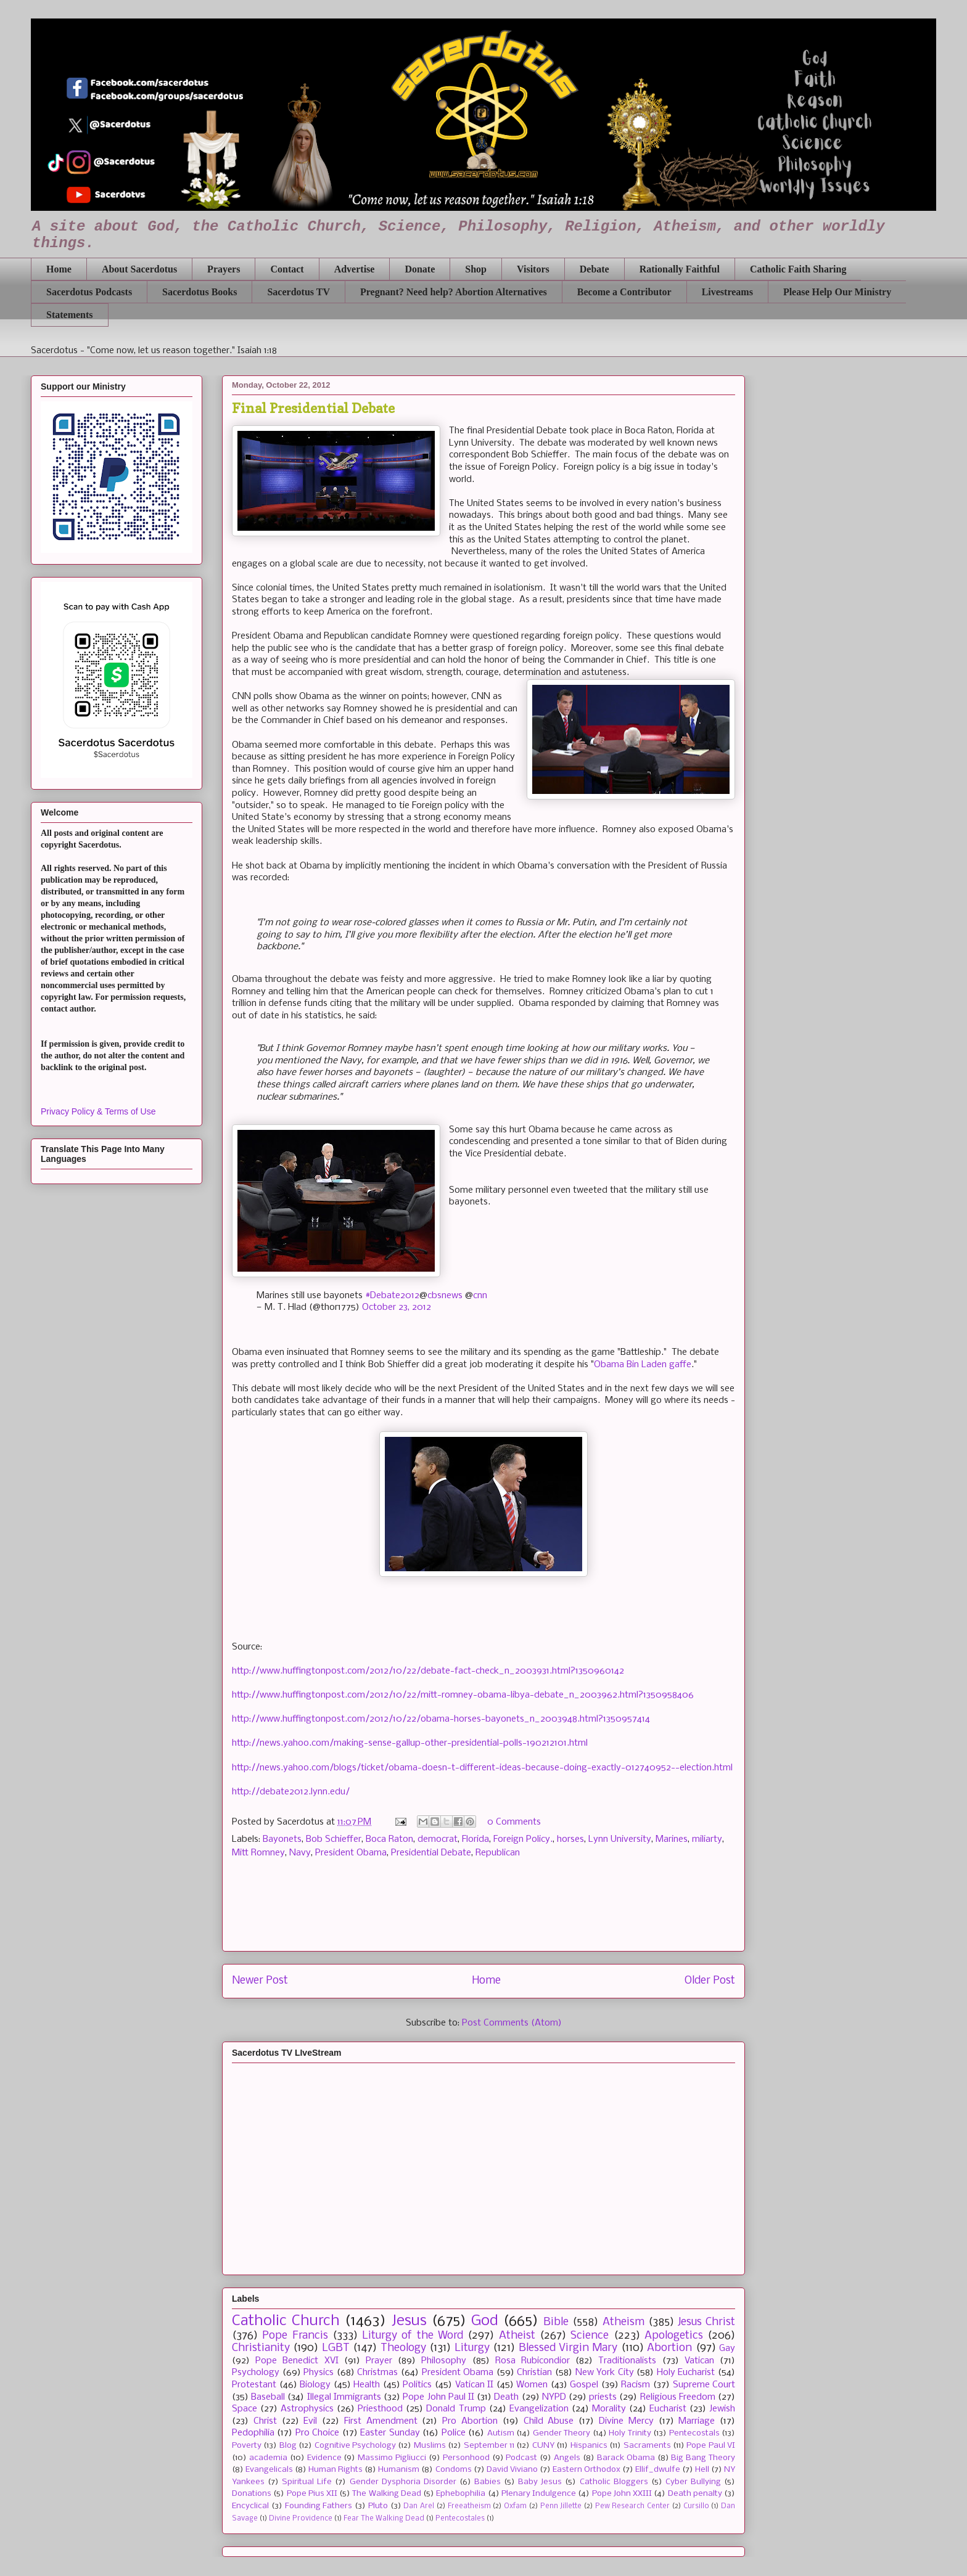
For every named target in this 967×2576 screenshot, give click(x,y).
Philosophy (443, 2361)
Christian (534, 2373)
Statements (69, 314)
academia (268, 2458)
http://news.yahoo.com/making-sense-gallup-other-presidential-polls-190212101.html (410, 1743)
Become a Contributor (624, 292)
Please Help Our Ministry (837, 292)
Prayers (223, 269)
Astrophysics (307, 2409)
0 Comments (514, 1822)
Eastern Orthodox (586, 2469)
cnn (480, 1296)
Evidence (324, 2458)
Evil (310, 2421)
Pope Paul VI (710, 2445)
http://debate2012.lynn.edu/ (291, 1792)
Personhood (466, 2458)
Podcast (521, 2458)
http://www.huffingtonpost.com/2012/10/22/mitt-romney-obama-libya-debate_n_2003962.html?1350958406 (463, 1695)
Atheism (623, 2322)
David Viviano (512, 2469)
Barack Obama (626, 2458)
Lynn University (619, 1839)
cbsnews (445, 1296)
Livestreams (727, 292)
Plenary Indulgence (538, 2493)
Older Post (710, 1981)
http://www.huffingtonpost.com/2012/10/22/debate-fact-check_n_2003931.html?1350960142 (428, 1671)
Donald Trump (455, 2409)
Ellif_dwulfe (657, 2469)
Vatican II (474, 2385)
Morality (609, 2409)
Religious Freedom (677, 2397)
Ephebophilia (460, 2493)
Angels (567, 2458)
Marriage (696, 2421)
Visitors (533, 269)
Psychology (255, 2373)
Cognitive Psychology (355, 2445)
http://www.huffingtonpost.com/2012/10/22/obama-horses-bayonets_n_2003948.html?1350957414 (441, 1719)
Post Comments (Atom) (512, 2023)
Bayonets (282, 1839)
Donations (251, 2493)
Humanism (398, 2469)
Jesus (409, 2321)
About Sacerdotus (139, 269)
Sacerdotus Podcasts (89, 292)
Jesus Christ (706, 2322)
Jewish (722, 2409)
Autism (500, 2433)
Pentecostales (460, 2518)
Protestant (254, 2385)
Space (244, 2409)
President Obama (351, 1853)
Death (506, 2397)
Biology (315, 2385)
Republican (497, 1853)
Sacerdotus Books (199, 292)
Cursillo (696, 2506)
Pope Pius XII (312, 2493)
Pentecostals (694, 2433)
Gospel (584, 2385)
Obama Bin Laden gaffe (642, 1365)
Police (454, 2433)
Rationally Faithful (680, 269)
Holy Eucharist (686, 2373)
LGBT (336, 2348)
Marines (672, 1839)
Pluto (378, 2506)
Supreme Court (704, 2385)
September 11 (489, 2445)
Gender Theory (561, 2433)
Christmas (377, 2373)
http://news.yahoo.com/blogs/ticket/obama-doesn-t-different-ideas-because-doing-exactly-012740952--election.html (482, 1768)
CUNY (543, 2445)
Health (366, 2385)
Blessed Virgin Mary (568, 2348)
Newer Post (260, 1981)
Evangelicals (269, 2469)
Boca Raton (389, 1839)
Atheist (517, 2336)
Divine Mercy (626, 2421)
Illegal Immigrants (344, 2397)
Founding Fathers (319, 2506)
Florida (475, 1839)
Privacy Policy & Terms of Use (98, 1111)
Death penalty (695, 2493)
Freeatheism (469, 2506)
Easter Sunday (389, 2433)
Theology (403, 2348)
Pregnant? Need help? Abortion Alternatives (453, 292)
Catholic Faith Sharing (798, 269)
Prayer (379, 2361)
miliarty (707, 1839)
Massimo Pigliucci (392, 2458)
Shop (476, 269)
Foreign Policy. (523, 1839)
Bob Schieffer (333, 1839)
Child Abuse (549, 2421)
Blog (288, 2445)
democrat (438, 1839)
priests (603, 2397)
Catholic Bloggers (614, 2482)
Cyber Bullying (693, 2482)
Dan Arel (418, 2506)
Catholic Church (286, 2321)
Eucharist (667, 2409)
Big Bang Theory (703, 2458)
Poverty (246, 2445)
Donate (420, 269)
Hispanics (588, 2445)
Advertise (354, 269)
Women (532, 2385)
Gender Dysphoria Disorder (403, 2482)
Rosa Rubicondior (532, 2361)
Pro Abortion (470, 2421)
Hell (702, 2469)
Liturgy (472, 2348)
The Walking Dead (386, 2493)
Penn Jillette (561, 2506)
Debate (594, 269)
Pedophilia (253, 2433)
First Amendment (381, 2421)
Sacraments (647, 2445)
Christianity (261, 2348)
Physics (318, 2373)
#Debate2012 (392, 1296)
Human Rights (335, 2469)
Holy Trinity (630, 2433)
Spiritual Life (307, 2482)
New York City (604, 2373)
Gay (727, 2348)
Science (589, 2336)
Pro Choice (317, 2433)
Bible (556, 2322)
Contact (286, 269)
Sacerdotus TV (298, 292)
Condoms (453, 2469)
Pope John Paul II (438, 2397)
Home (59, 269)
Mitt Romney (258, 1853)
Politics (417, 2385)
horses (570, 1839)
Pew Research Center (632, 2506)
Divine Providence (300, 2518)
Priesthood (380, 2409)
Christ (265, 2421)
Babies (487, 2482)
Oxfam (515, 2506)
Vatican (699, 2361)
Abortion (669, 2348)
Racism (635, 2385)
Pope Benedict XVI (296, 2361)
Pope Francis (294, 2336)
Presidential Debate (431, 1853)
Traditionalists (627, 2361)
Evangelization (539, 2409)
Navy (300, 1853)
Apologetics (673, 2336)
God (484, 2321)
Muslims (430, 2445)
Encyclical (250, 2506)
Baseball (268, 2397)
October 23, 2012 (396, 1307)
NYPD (554, 2397)
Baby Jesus (540, 2482)
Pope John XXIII (622, 2493)
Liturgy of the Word (412, 2336)
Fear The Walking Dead (384, 2518)
